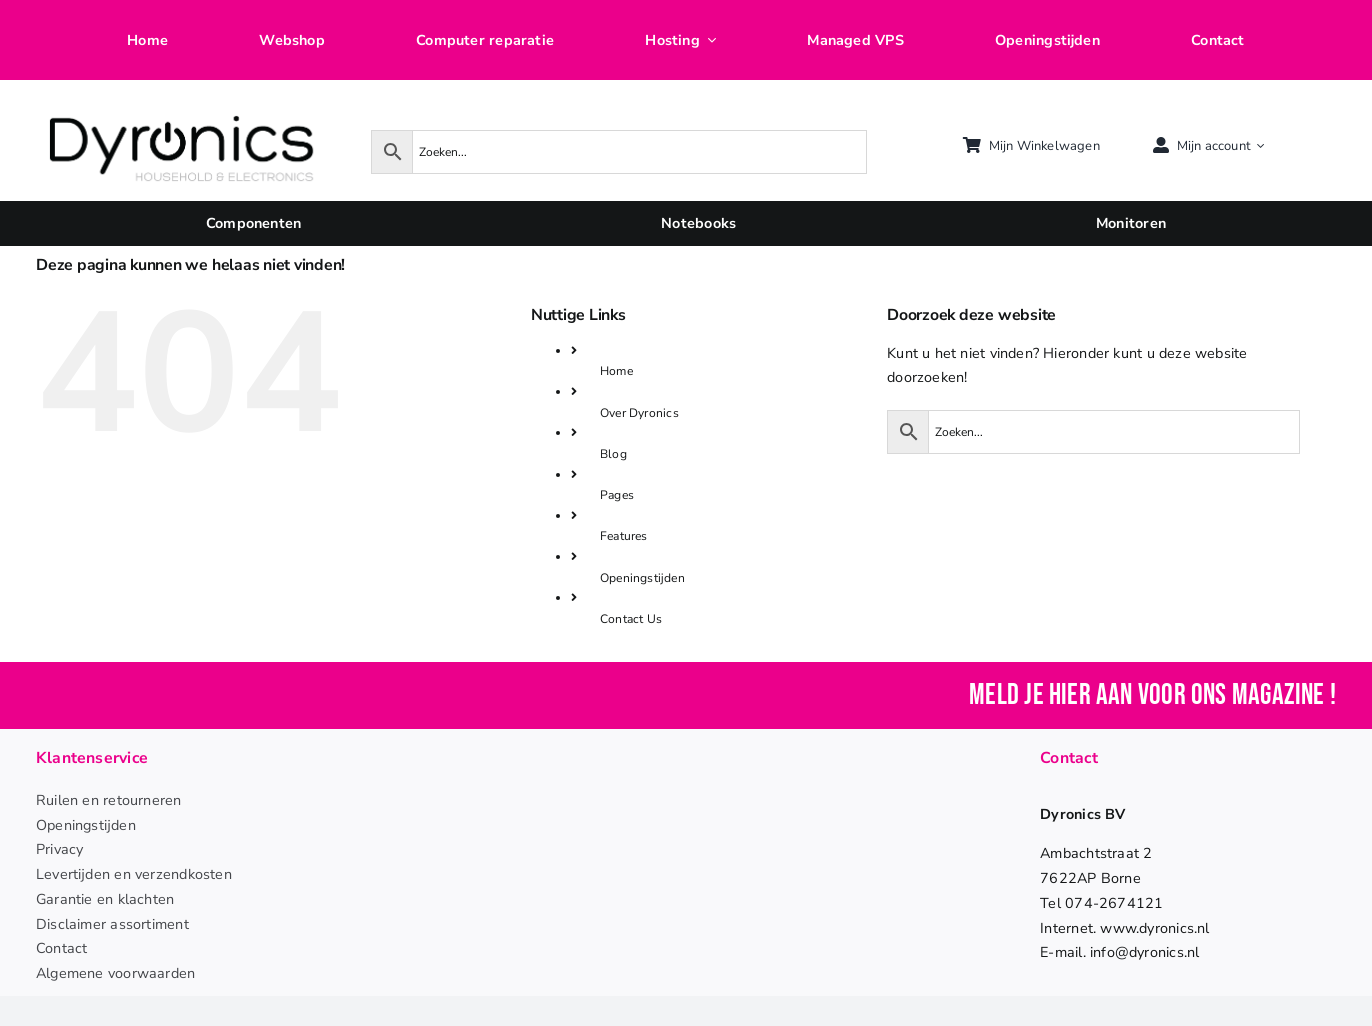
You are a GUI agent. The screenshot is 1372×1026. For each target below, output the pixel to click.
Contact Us (631, 619)
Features (624, 536)
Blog (613, 454)
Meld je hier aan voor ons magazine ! (1152, 695)
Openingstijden (642, 578)
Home (616, 371)
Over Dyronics (639, 413)
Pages (617, 495)
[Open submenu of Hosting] (708, 40)
